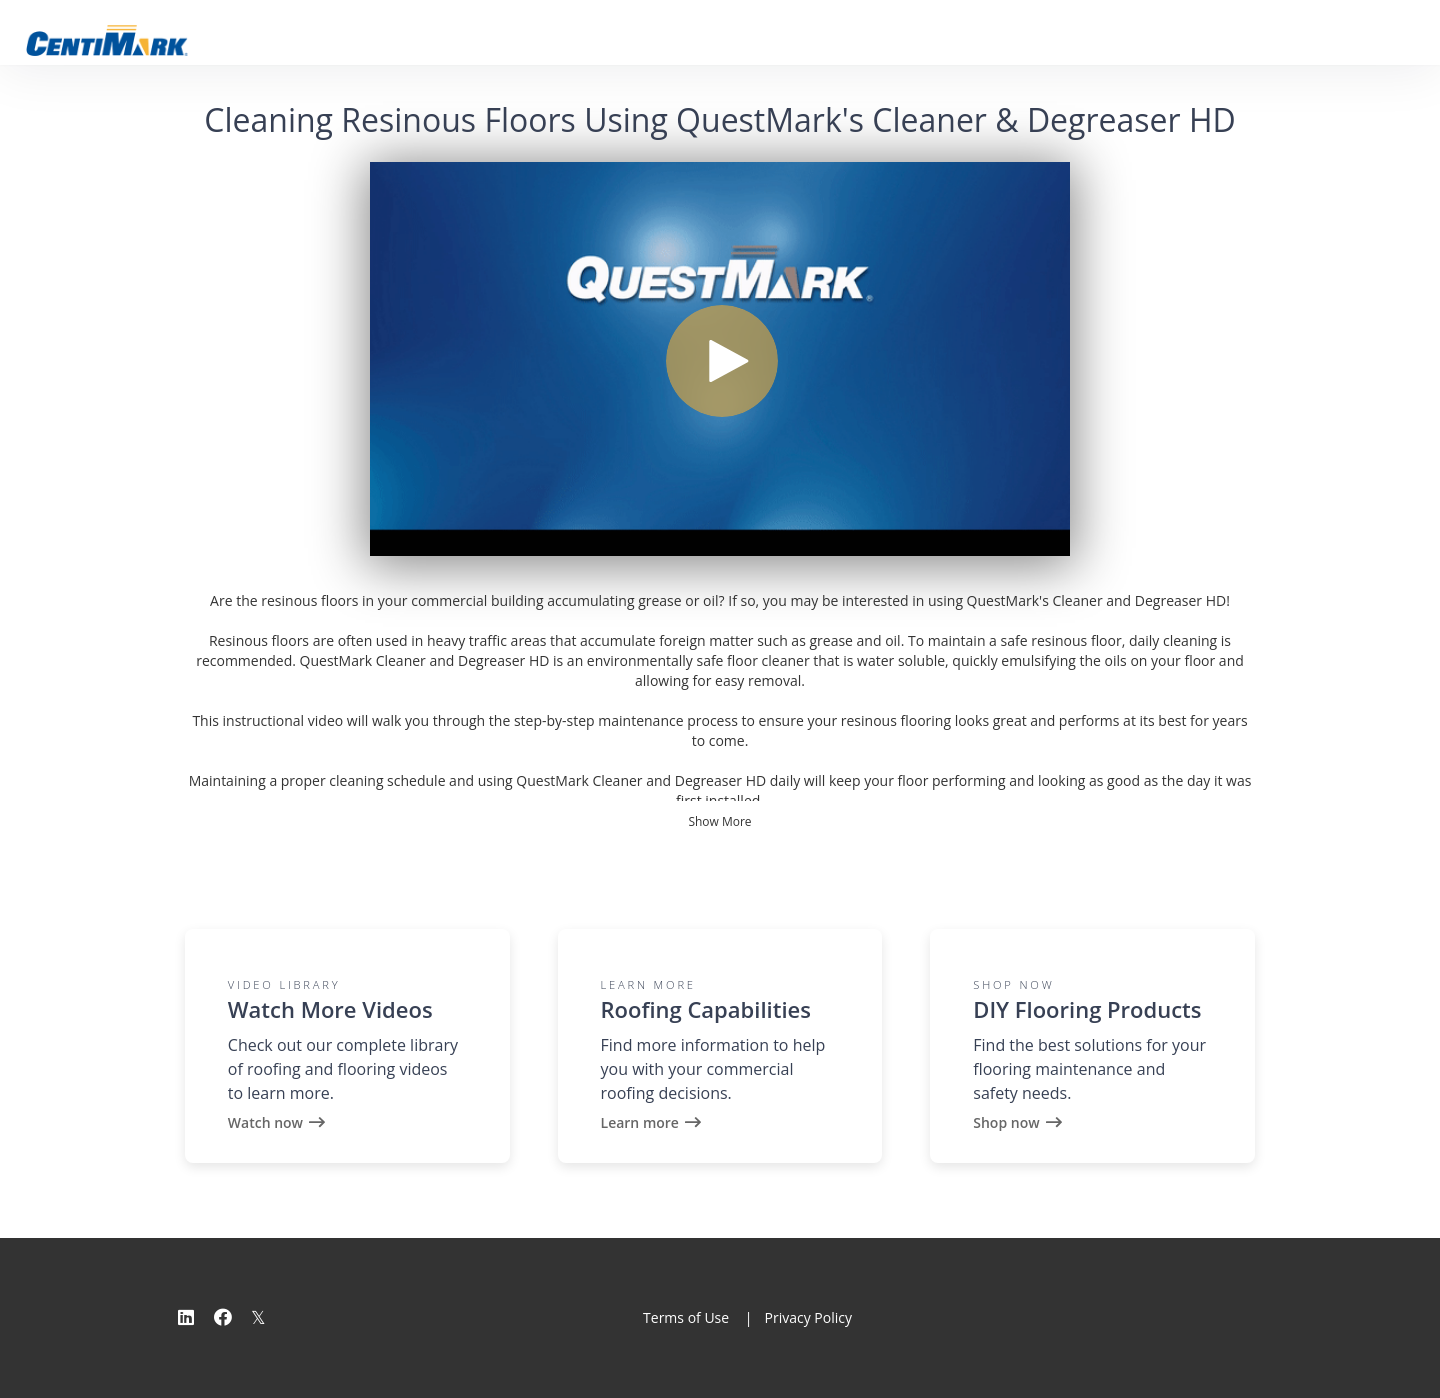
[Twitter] (258, 1317)
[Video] (720, 359)
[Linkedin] (186, 1317)
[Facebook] (223, 1317)
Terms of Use (686, 1317)
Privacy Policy (807, 1317)
